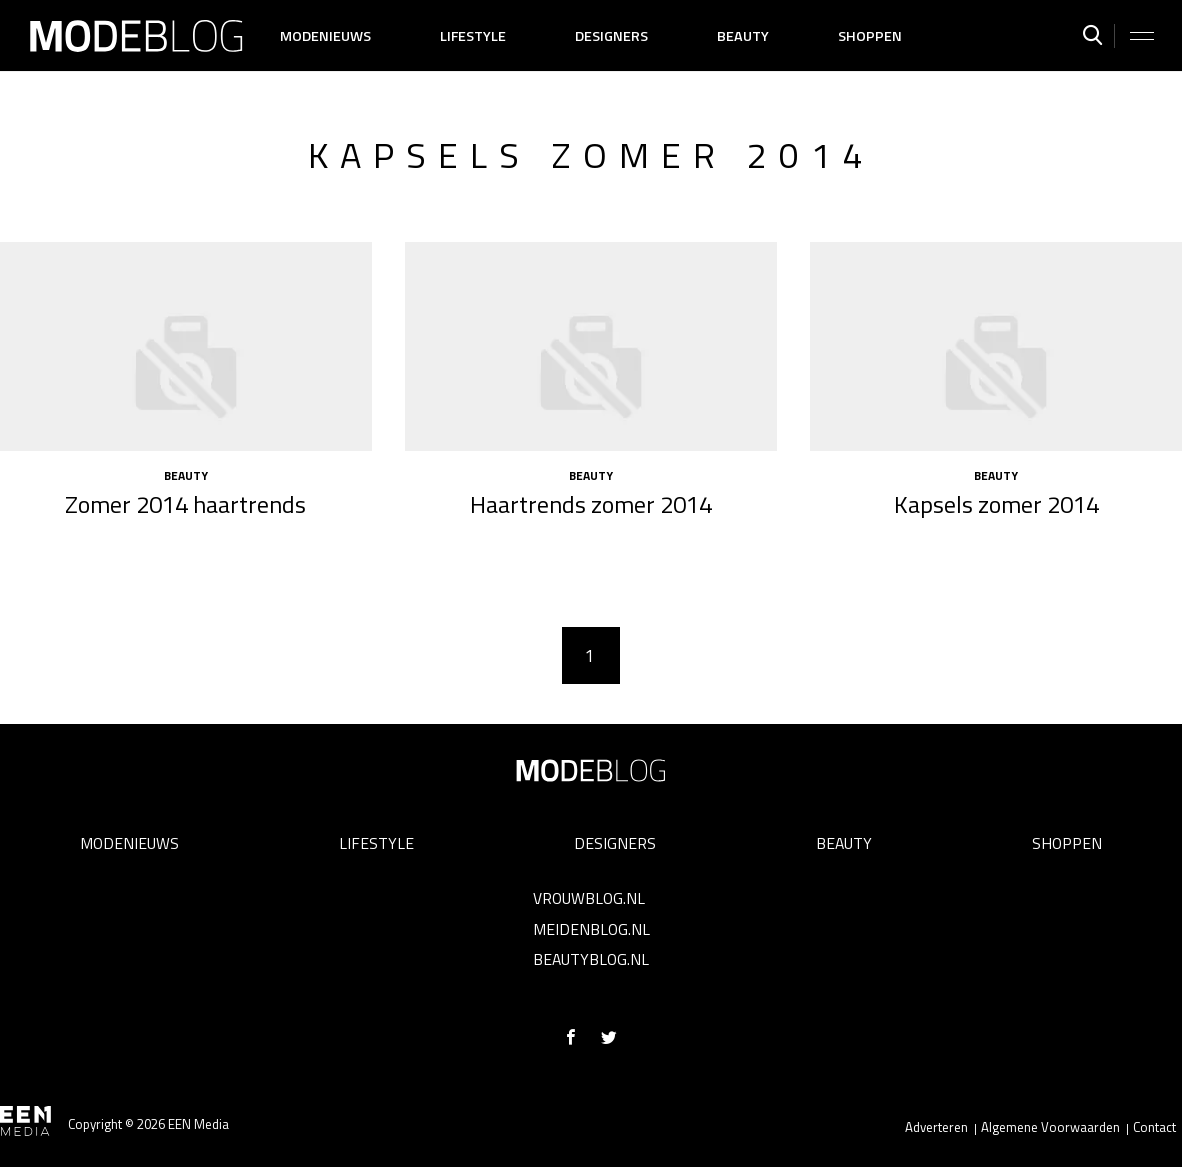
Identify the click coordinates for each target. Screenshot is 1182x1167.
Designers (611, 36)
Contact (1154, 1127)
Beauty (743, 36)
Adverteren (936, 1127)
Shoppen (870, 36)
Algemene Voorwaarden (1050, 1127)
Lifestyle (473, 36)
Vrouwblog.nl (589, 898)
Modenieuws (325, 36)
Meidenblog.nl (591, 929)
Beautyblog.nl (591, 959)
